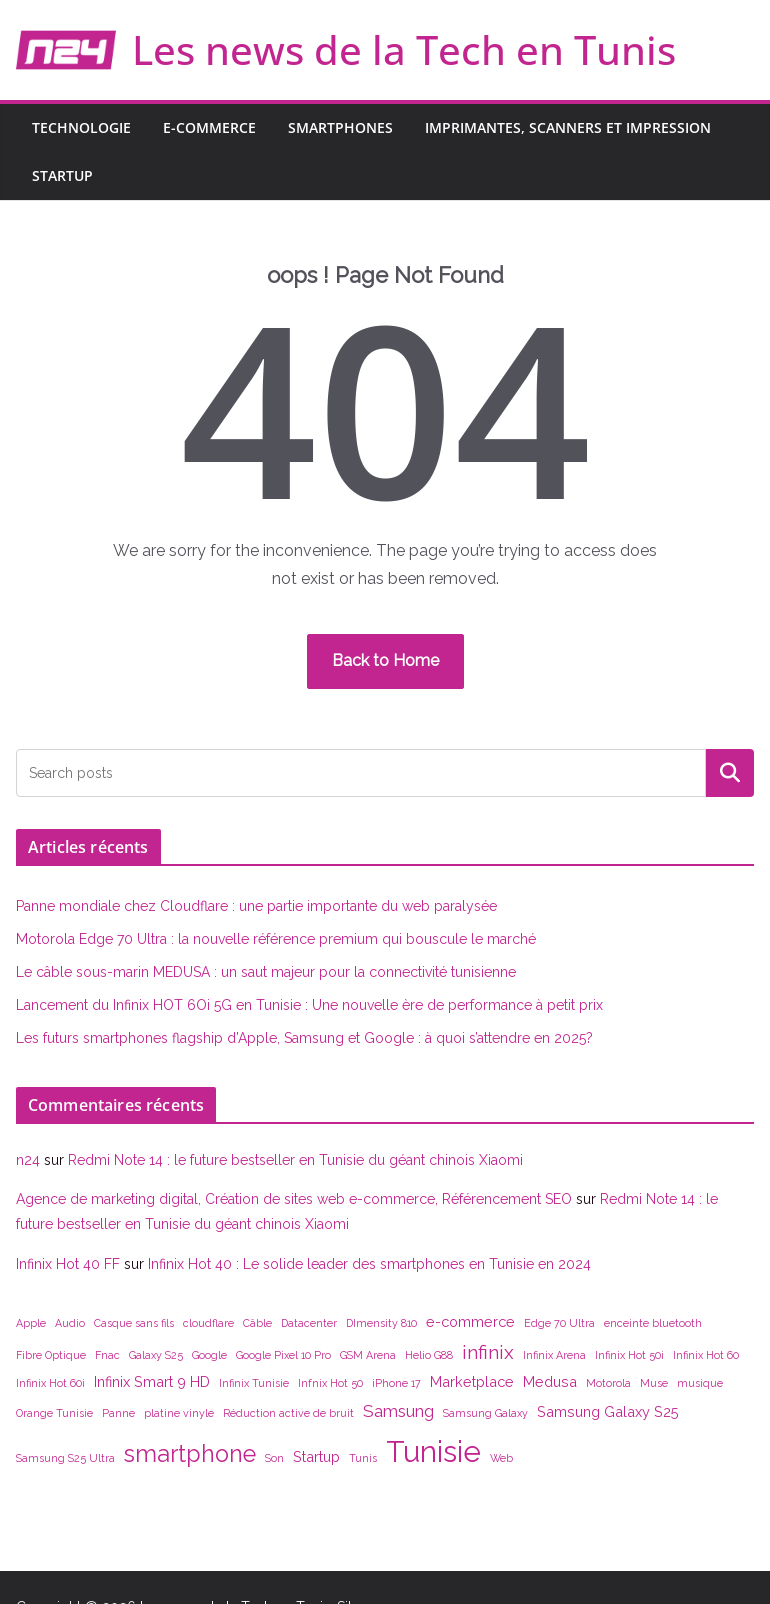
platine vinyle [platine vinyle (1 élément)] (179, 1413)
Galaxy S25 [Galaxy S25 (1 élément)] (156, 1355)
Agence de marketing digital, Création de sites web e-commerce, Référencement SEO (294, 1199)
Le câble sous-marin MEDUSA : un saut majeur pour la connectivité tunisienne (266, 972)
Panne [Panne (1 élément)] (118, 1413)
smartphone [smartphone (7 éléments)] (190, 1453)
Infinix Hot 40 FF (68, 1264)
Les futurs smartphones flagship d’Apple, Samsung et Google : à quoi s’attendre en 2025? (304, 1038)
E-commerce (209, 127)
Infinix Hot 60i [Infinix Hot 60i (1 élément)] (50, 1383)
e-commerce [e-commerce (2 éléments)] (470, 1321)
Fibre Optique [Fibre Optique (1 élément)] (51, 1355)
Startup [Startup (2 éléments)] (316, 1456)
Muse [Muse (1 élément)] (654, 1383)
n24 (28, 1160)
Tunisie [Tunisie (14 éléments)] (433, 1451)
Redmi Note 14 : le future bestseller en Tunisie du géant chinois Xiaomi (295, 1160)
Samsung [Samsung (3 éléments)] (398, 1411)
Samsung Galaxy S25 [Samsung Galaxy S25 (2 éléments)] (608, 1411)
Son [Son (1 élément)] (274, 1458)
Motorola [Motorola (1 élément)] (608, 1383)
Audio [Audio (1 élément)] (70, 1323)
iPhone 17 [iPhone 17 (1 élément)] (396, 1383)
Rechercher (730, 772)
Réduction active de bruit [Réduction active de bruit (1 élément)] (288, 1413)
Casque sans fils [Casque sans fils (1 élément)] (134, 1323)
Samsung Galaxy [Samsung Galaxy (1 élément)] (485, 1413)
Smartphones (340, 127)
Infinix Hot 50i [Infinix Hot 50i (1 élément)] (629, 1355)
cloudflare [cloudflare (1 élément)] (208, 1323)
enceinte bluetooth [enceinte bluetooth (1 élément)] (653, 1323)
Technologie (81, 127)
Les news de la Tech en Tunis (404, 49)
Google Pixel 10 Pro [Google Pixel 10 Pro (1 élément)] (283, 1355)
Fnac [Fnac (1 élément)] (107, 1355)
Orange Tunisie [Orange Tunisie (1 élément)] (54, 1413)
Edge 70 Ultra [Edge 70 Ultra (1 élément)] (559, 1323)
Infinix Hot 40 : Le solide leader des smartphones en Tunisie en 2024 (369, 1264)
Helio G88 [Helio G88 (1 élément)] (429, 1355)
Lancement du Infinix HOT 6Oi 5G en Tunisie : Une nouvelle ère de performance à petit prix (309, 1005)
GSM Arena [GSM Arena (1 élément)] (368, 1355)
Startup (62, 175)
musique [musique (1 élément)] (700, 1383)
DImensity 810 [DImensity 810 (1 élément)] (381, 1323)
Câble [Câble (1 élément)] (257, 1323)
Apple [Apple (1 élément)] (31, 1323)
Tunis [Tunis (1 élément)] (363, 1458)
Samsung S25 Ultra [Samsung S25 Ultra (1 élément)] (65, 1458)
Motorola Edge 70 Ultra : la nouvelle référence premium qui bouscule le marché (276, 939)
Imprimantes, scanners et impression (568, 127)
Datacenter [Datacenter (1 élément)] (309, 1323)
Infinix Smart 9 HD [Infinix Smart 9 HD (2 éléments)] (152, 1381)
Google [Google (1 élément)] (209, 1355)
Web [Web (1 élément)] (501, 1458)
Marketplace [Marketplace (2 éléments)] (472, 1381)
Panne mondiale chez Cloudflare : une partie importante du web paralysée (256, 906)
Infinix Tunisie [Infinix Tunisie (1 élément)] (254, 1383)
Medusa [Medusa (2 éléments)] (550, 1381)
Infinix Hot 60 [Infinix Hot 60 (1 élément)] (706, 1355)
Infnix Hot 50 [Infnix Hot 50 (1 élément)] (330, 1383)
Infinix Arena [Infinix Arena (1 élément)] (554, 1355)
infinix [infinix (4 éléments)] (488, 1352)
